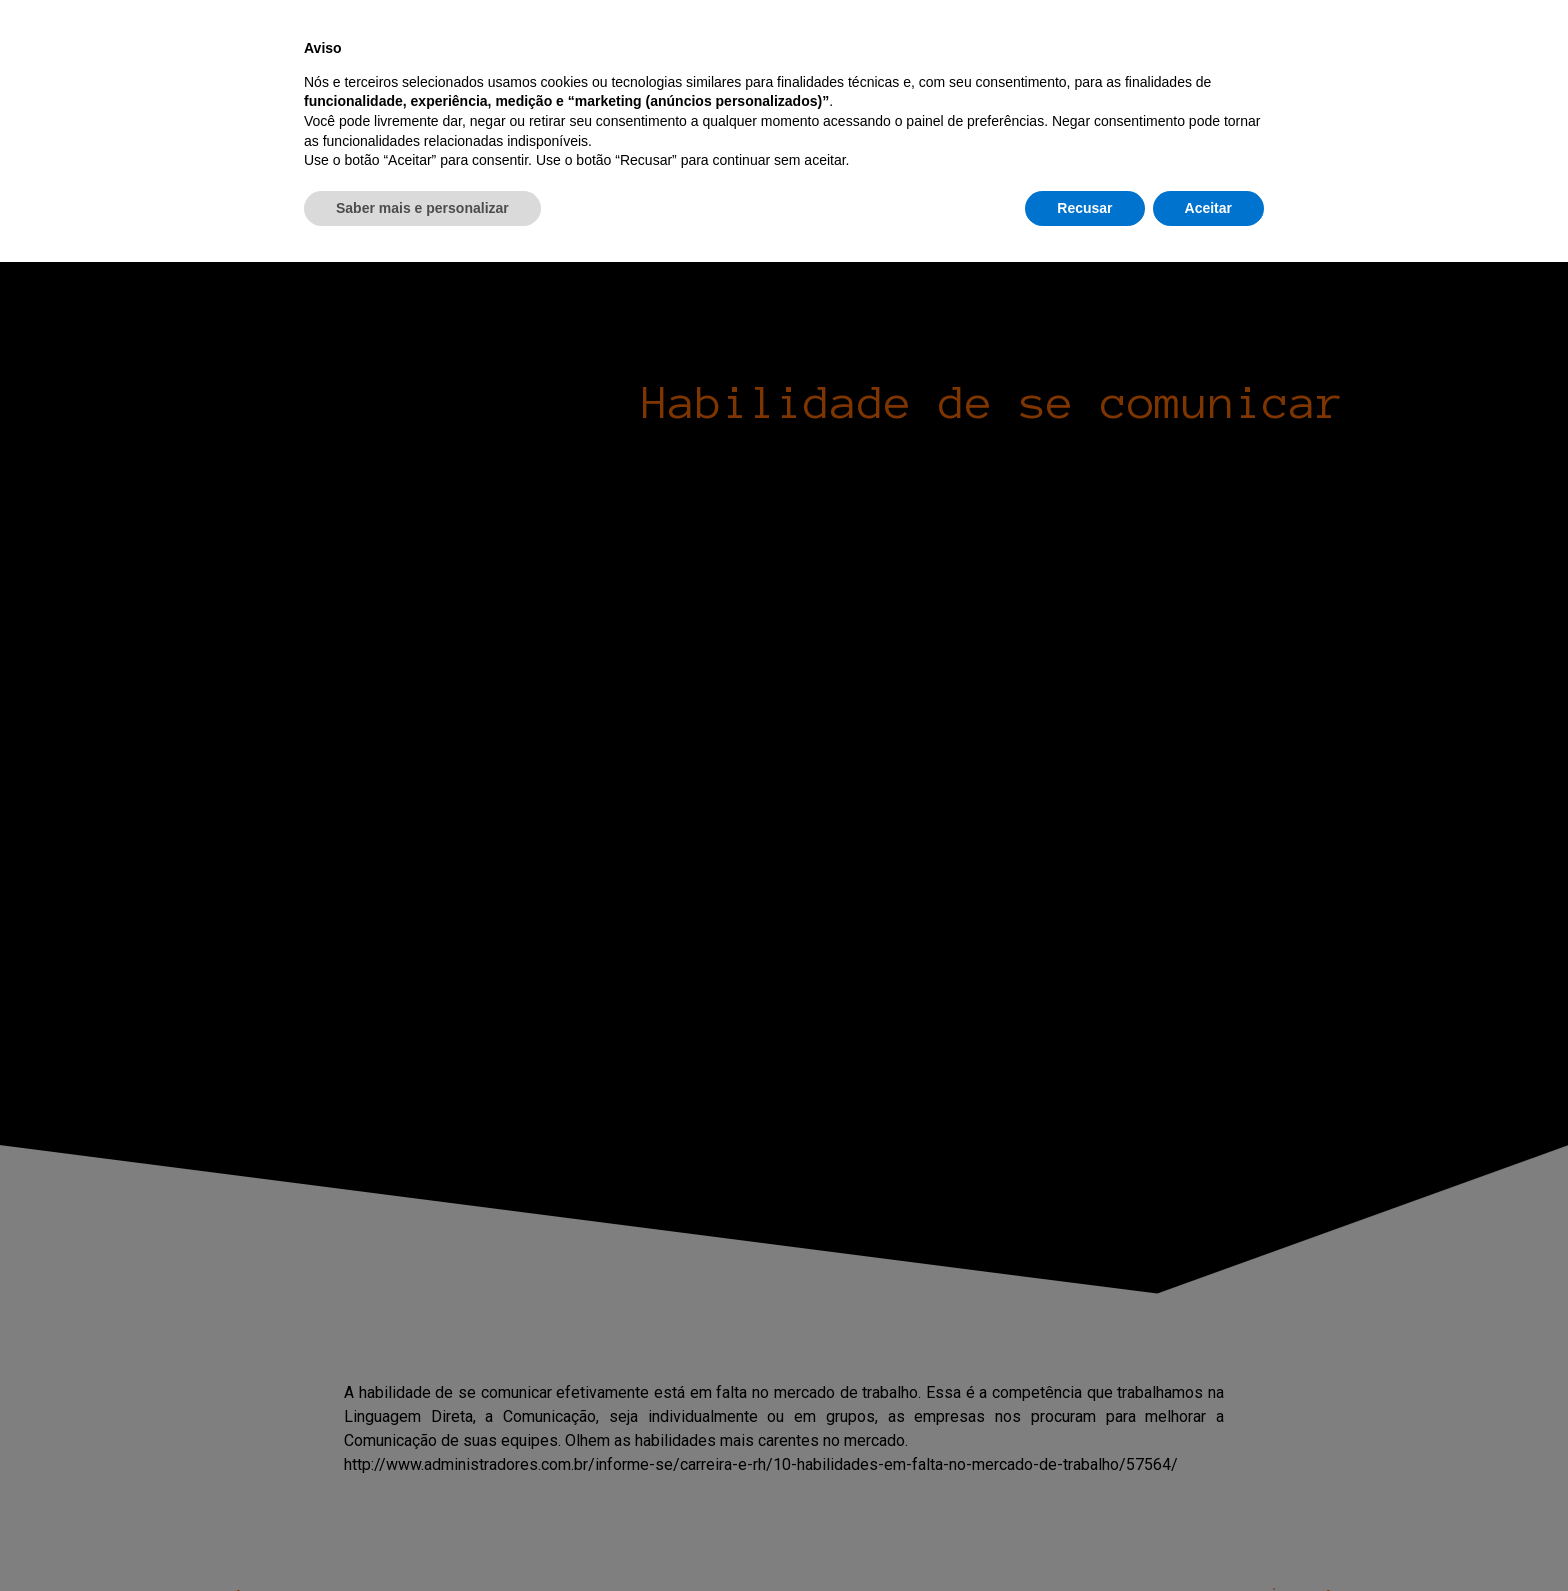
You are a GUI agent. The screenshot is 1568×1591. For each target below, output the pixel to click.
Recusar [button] (1084, 1536)
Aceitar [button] (1208, 1536)
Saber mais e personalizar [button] (422, 1536)
